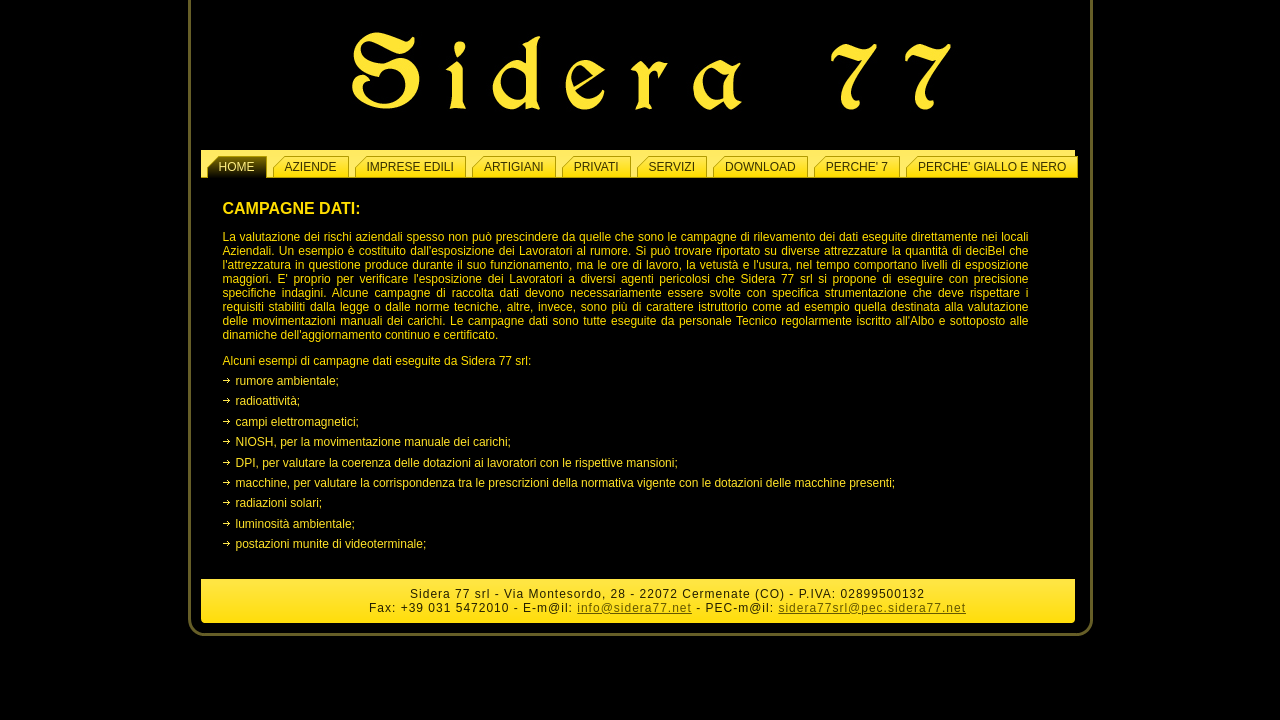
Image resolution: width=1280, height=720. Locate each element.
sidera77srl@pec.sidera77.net (872, 608)
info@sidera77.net (634, 608)
